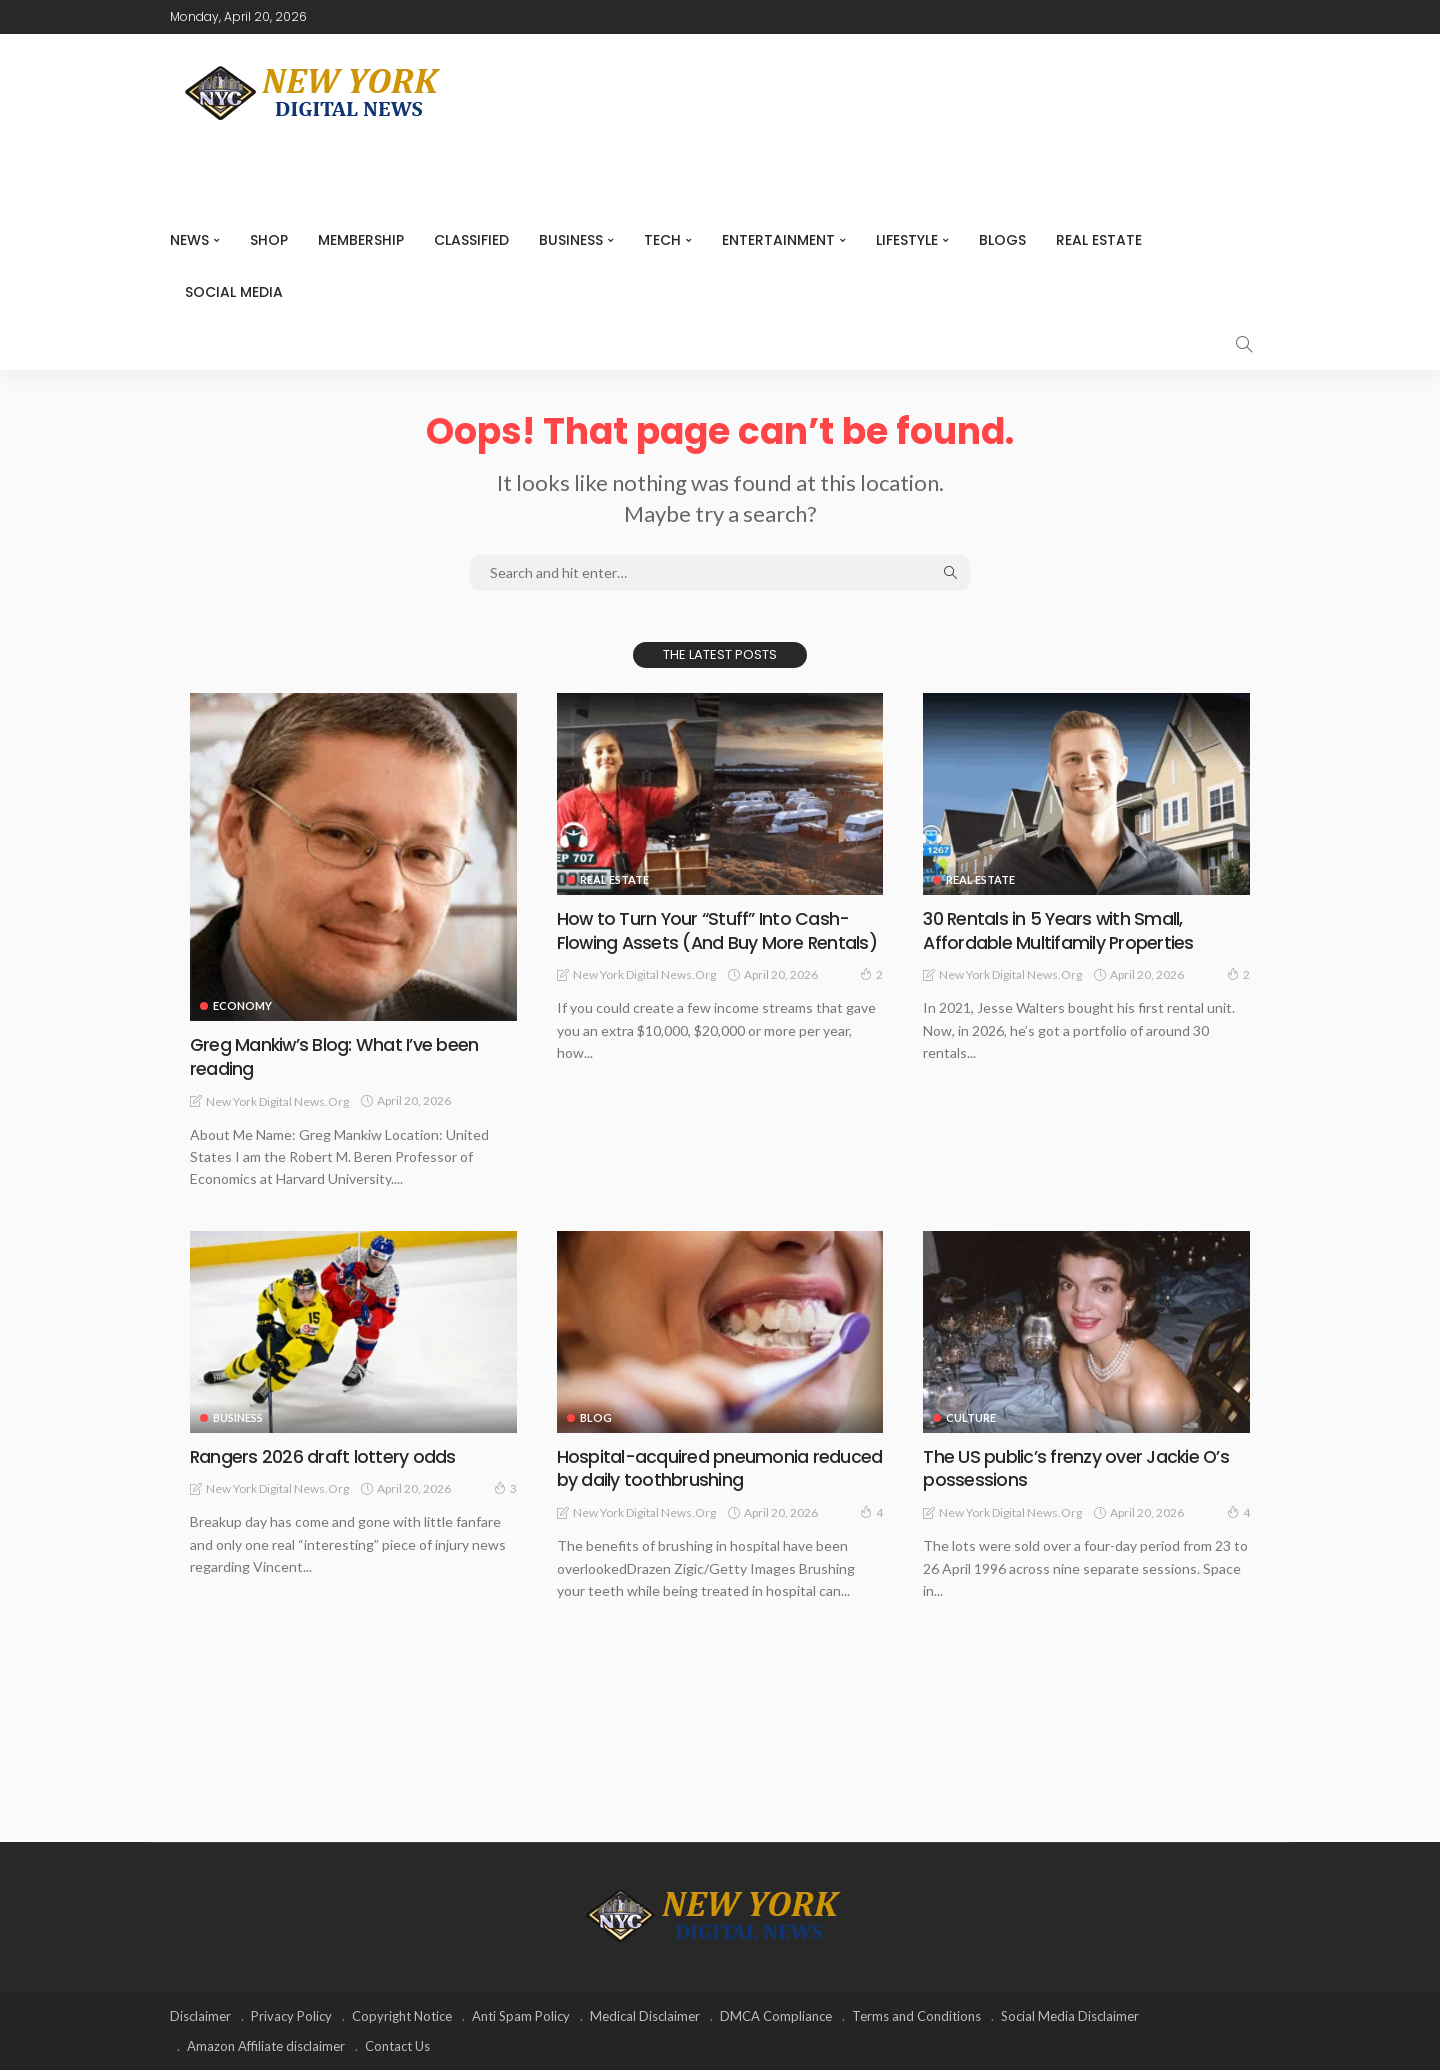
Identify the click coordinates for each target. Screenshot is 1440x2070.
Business (571, 240)
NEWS (189, 240)
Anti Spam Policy (521, 2015)
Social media (234, 292)
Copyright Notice (402, 2015)
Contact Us (397, 2045)
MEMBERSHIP (361, 240)
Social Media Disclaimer (1070, 2015)
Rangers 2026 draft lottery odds (322, 1455)
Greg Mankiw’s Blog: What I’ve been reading (334, 1056)
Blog (596, 1416)
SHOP (269, 240)
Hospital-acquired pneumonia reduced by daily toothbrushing (719, 1467)
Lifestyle (907, 240)
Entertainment (778, 240)
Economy (242, 1005)
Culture (971, 1416)
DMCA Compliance (776, 2015)
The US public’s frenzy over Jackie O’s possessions (1075, 1467)
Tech (662, 240)
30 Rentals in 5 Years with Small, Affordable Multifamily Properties (1058, 930)
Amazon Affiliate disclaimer (266, 2045)
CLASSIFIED (471, 240)
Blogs (1002, 240)
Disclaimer (200, 2015)
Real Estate (1099, 240)
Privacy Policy (291, 2015)
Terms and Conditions (916, 2015)
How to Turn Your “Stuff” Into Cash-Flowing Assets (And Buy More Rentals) (718, 930)
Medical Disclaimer (645, 2015)
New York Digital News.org (277, 1100)
